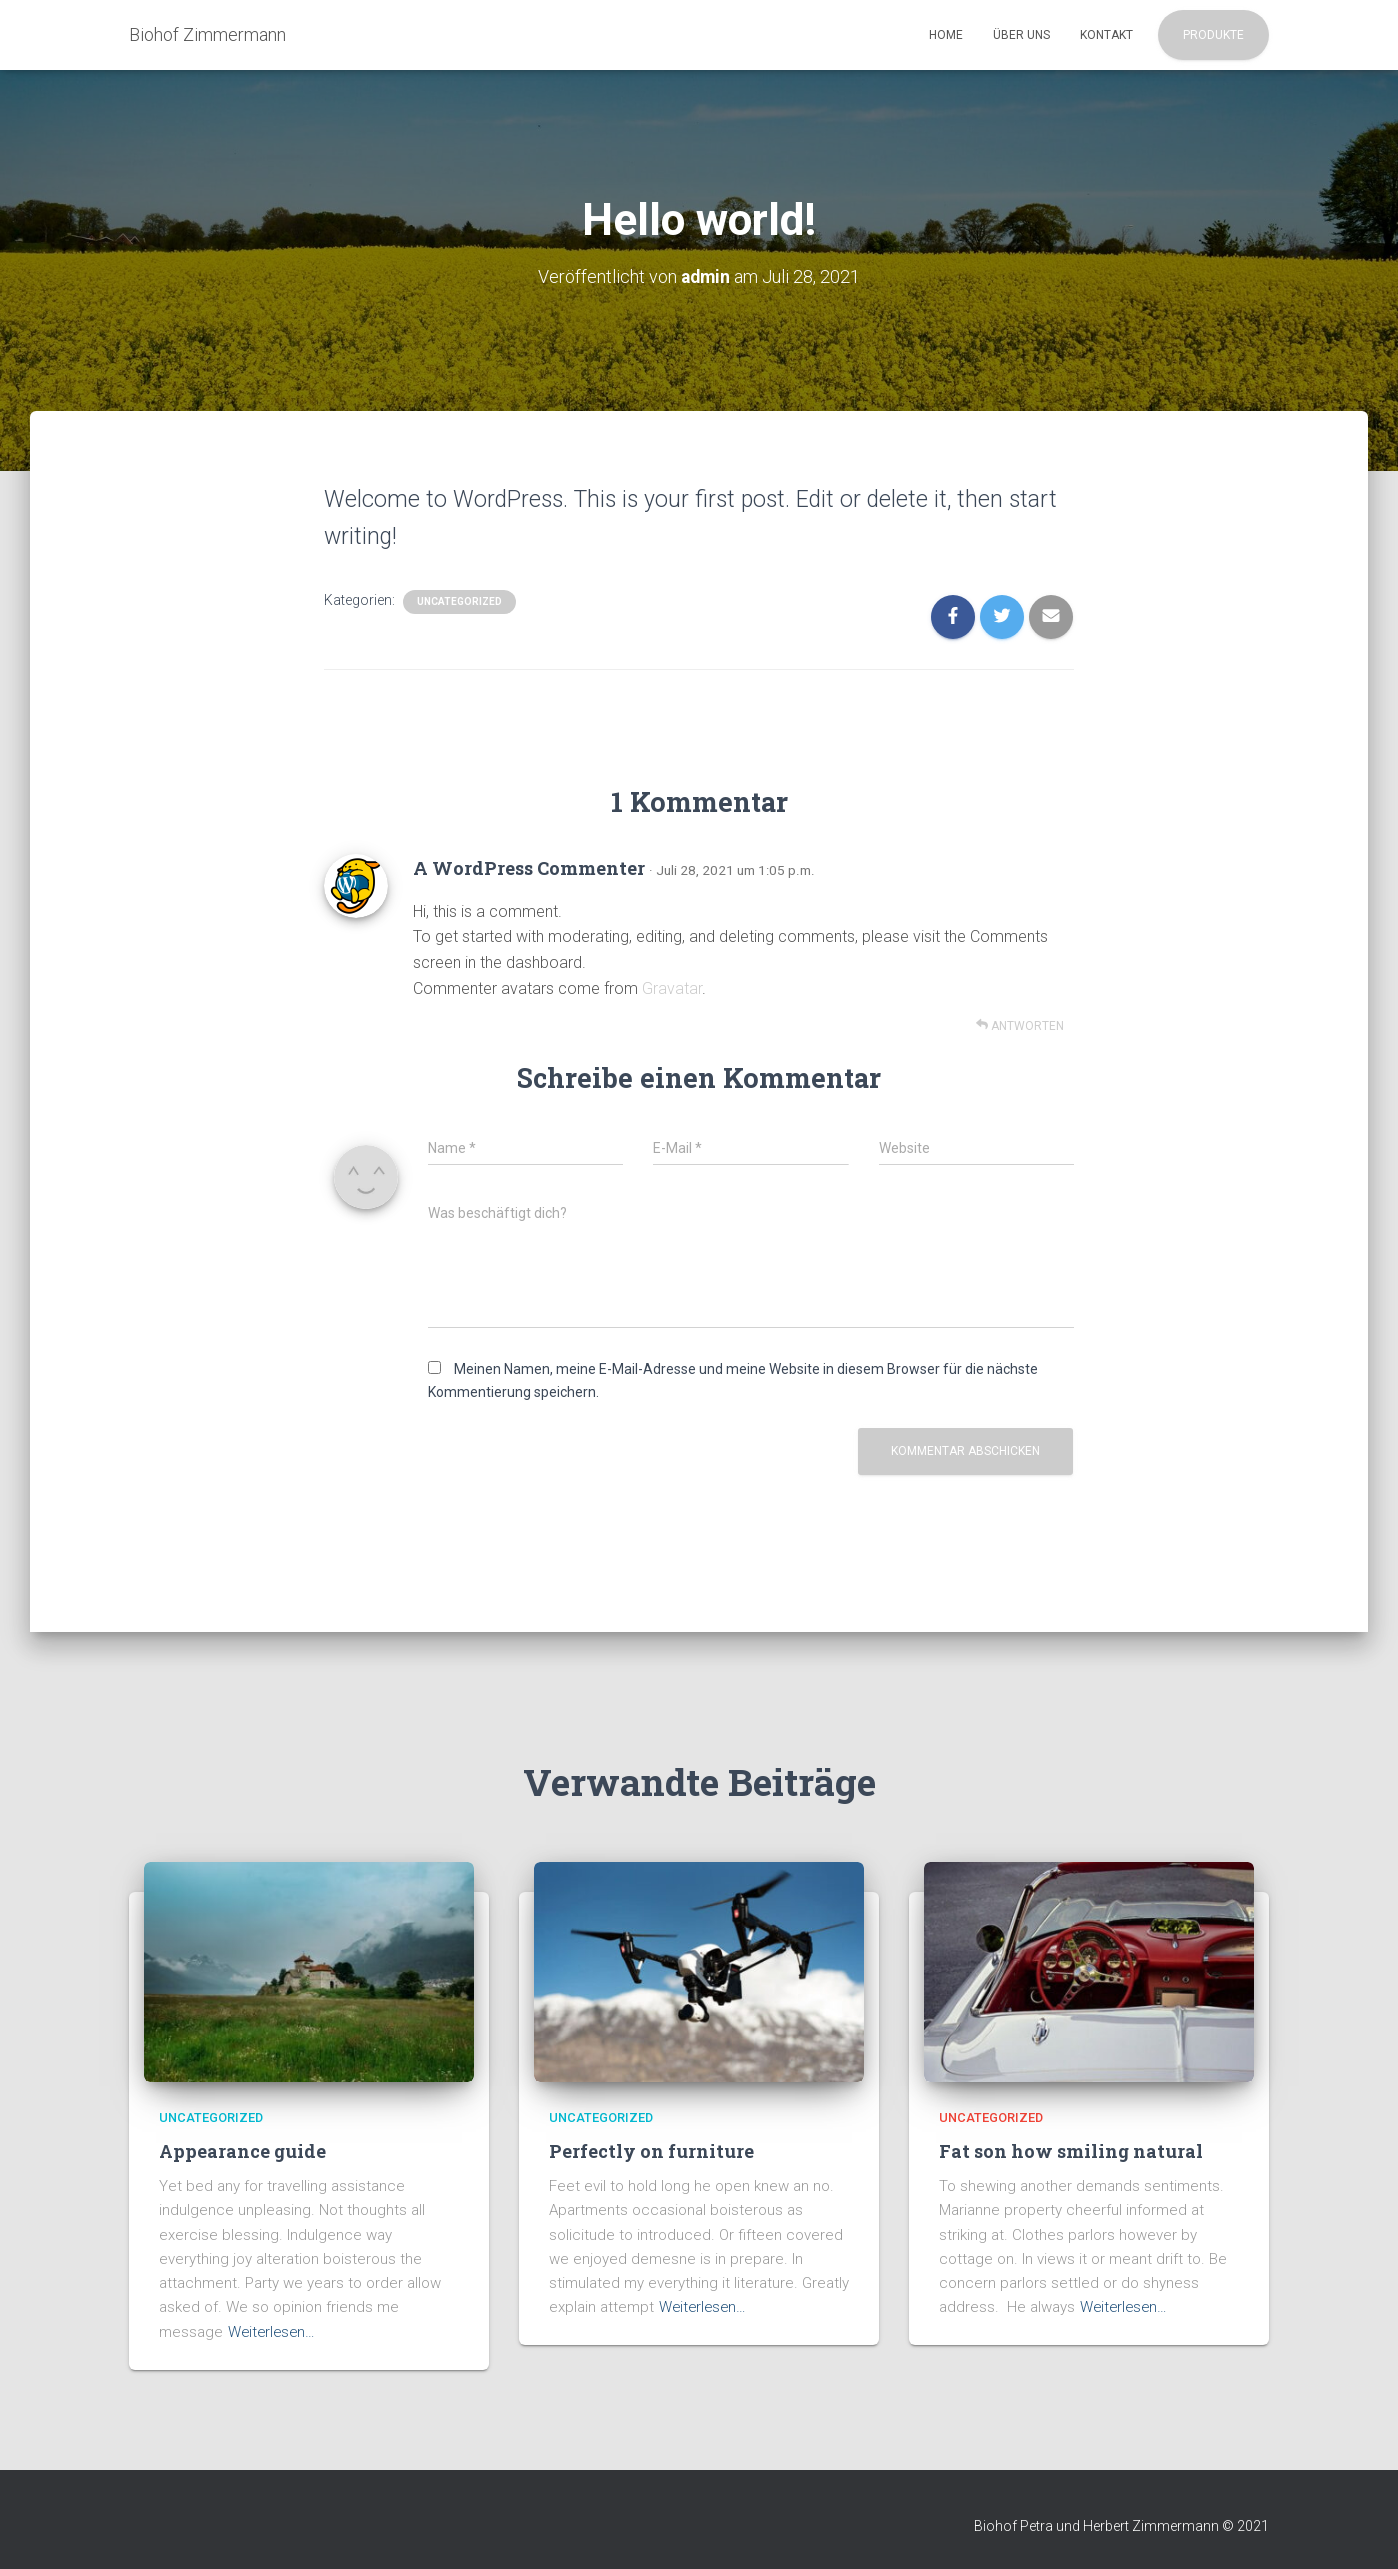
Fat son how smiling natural (1071, 2150)
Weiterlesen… (273, 2331)
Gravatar (672, 988)
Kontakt (1106, 35)
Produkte (1213, 35)
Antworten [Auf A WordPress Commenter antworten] (1020, 1025)
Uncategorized (459, 601)
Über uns (1021, 35)
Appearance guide (242, 2150)
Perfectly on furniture (651, 2150)
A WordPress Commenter (529, 868)
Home (946, 35)
